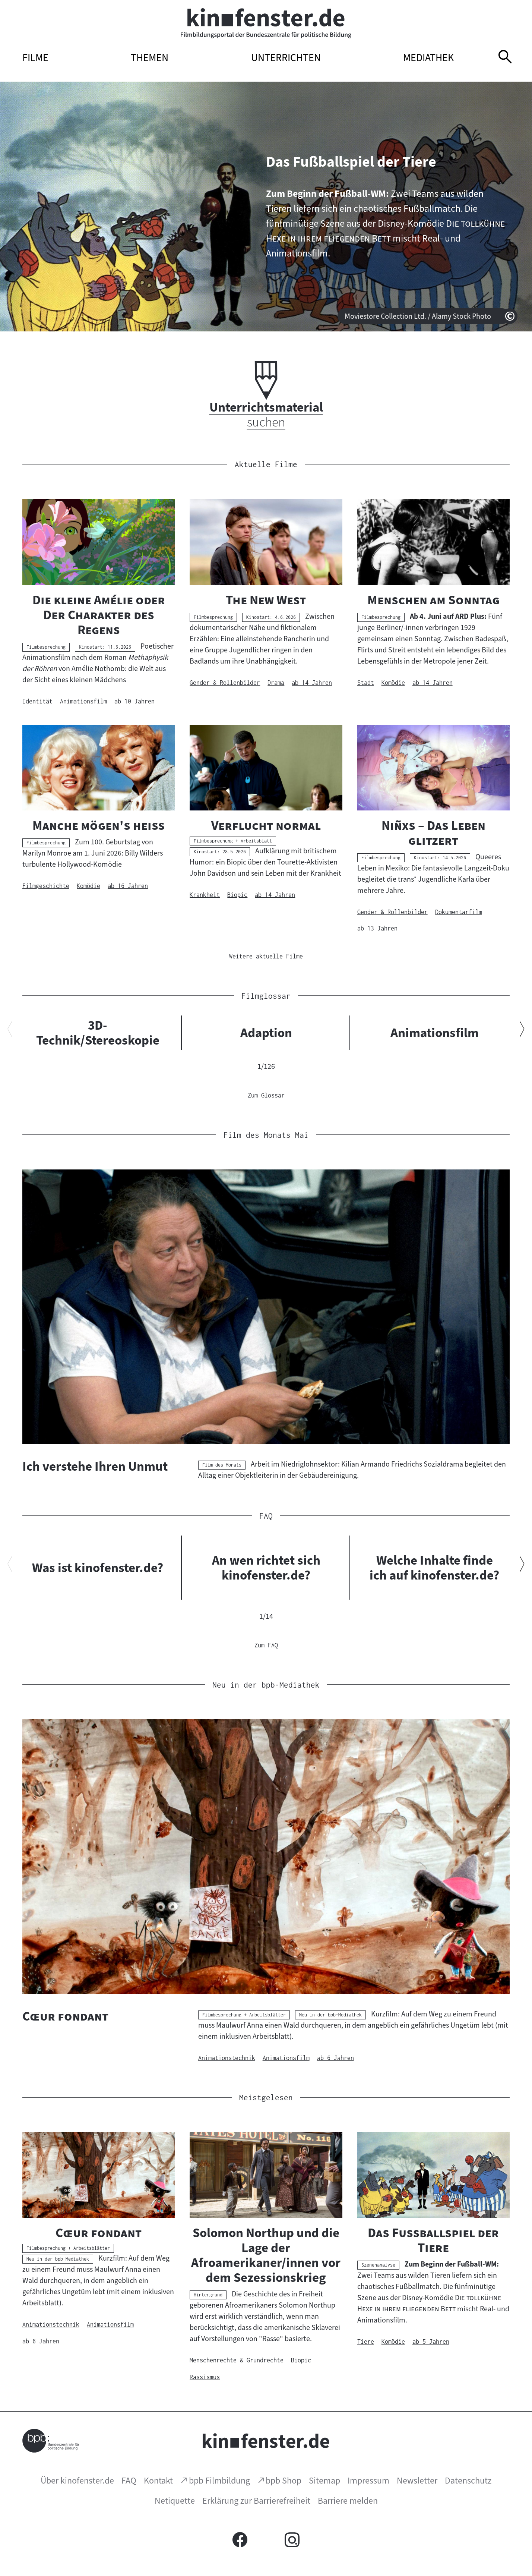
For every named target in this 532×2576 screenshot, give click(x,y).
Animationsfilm (434, 1032)
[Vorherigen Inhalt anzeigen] (9, 1030)
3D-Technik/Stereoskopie (97, 1033)
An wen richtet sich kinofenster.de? (266, 1568)
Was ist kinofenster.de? (97, 1567)
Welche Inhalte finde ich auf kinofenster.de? (434, 1568)
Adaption (266, 1032)
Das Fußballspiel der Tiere (351, 161)
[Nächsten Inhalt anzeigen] (522, 1030)
